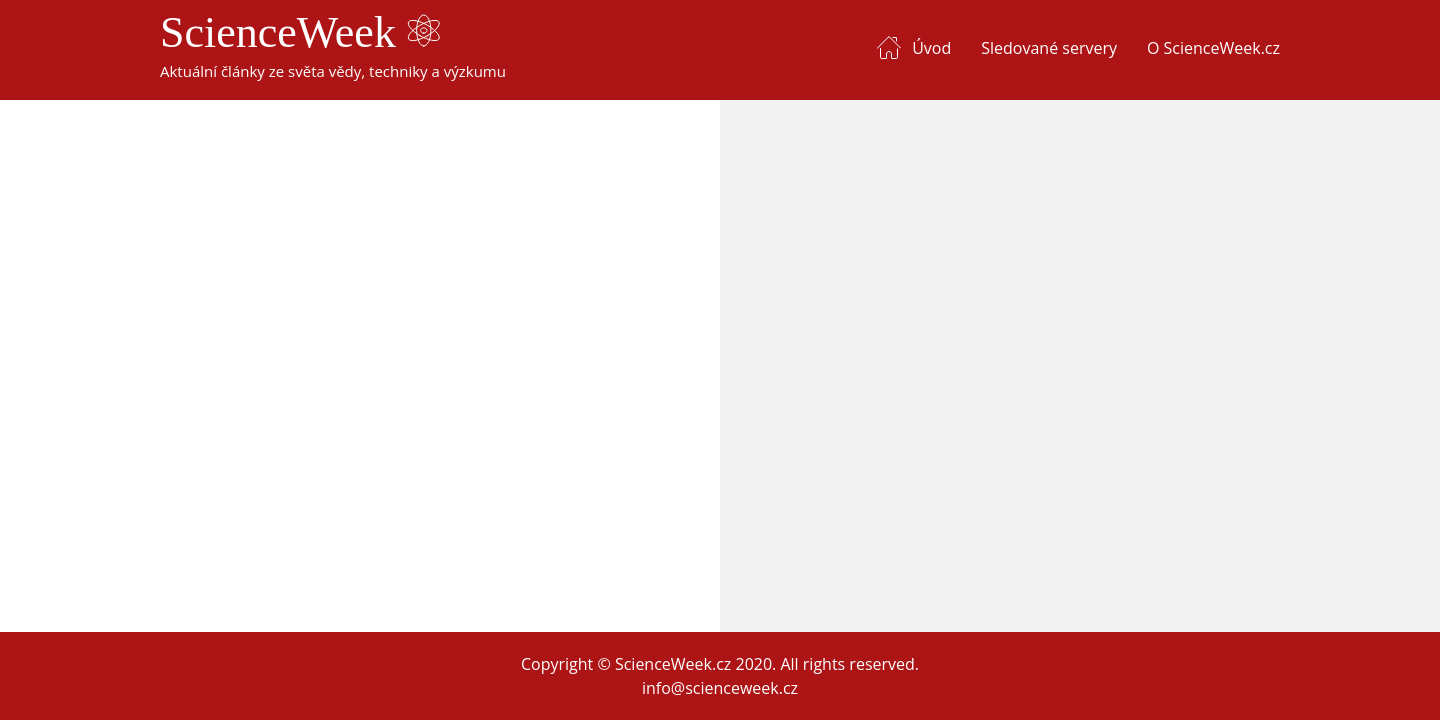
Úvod (931, 48)
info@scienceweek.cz (720, 688)
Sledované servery (1049, 48)
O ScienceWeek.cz (1213, 48)
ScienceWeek (300, 32)
